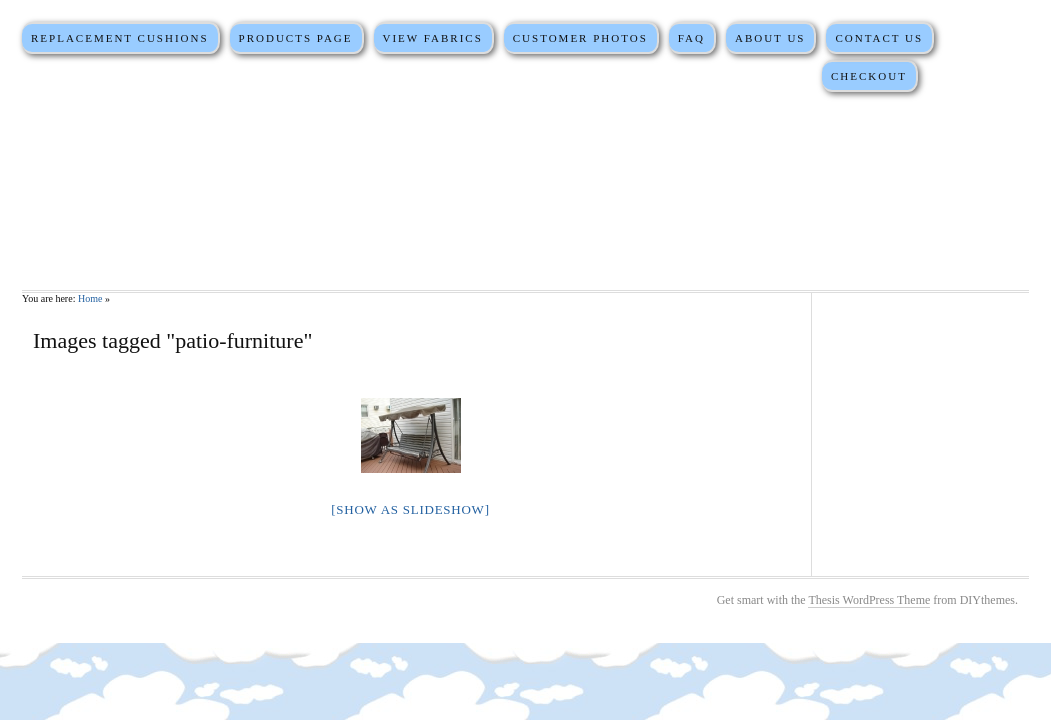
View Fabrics (432, 38)
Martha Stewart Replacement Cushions (525, 190)
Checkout (869, 76)
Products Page (296, 38)
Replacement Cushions (120, 38)
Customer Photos (580, 38)
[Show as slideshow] (410, 509)
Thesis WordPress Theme (869, 600)
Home (90, 298)
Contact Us (879, 38)
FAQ (691, 38)
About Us (770, 38)
